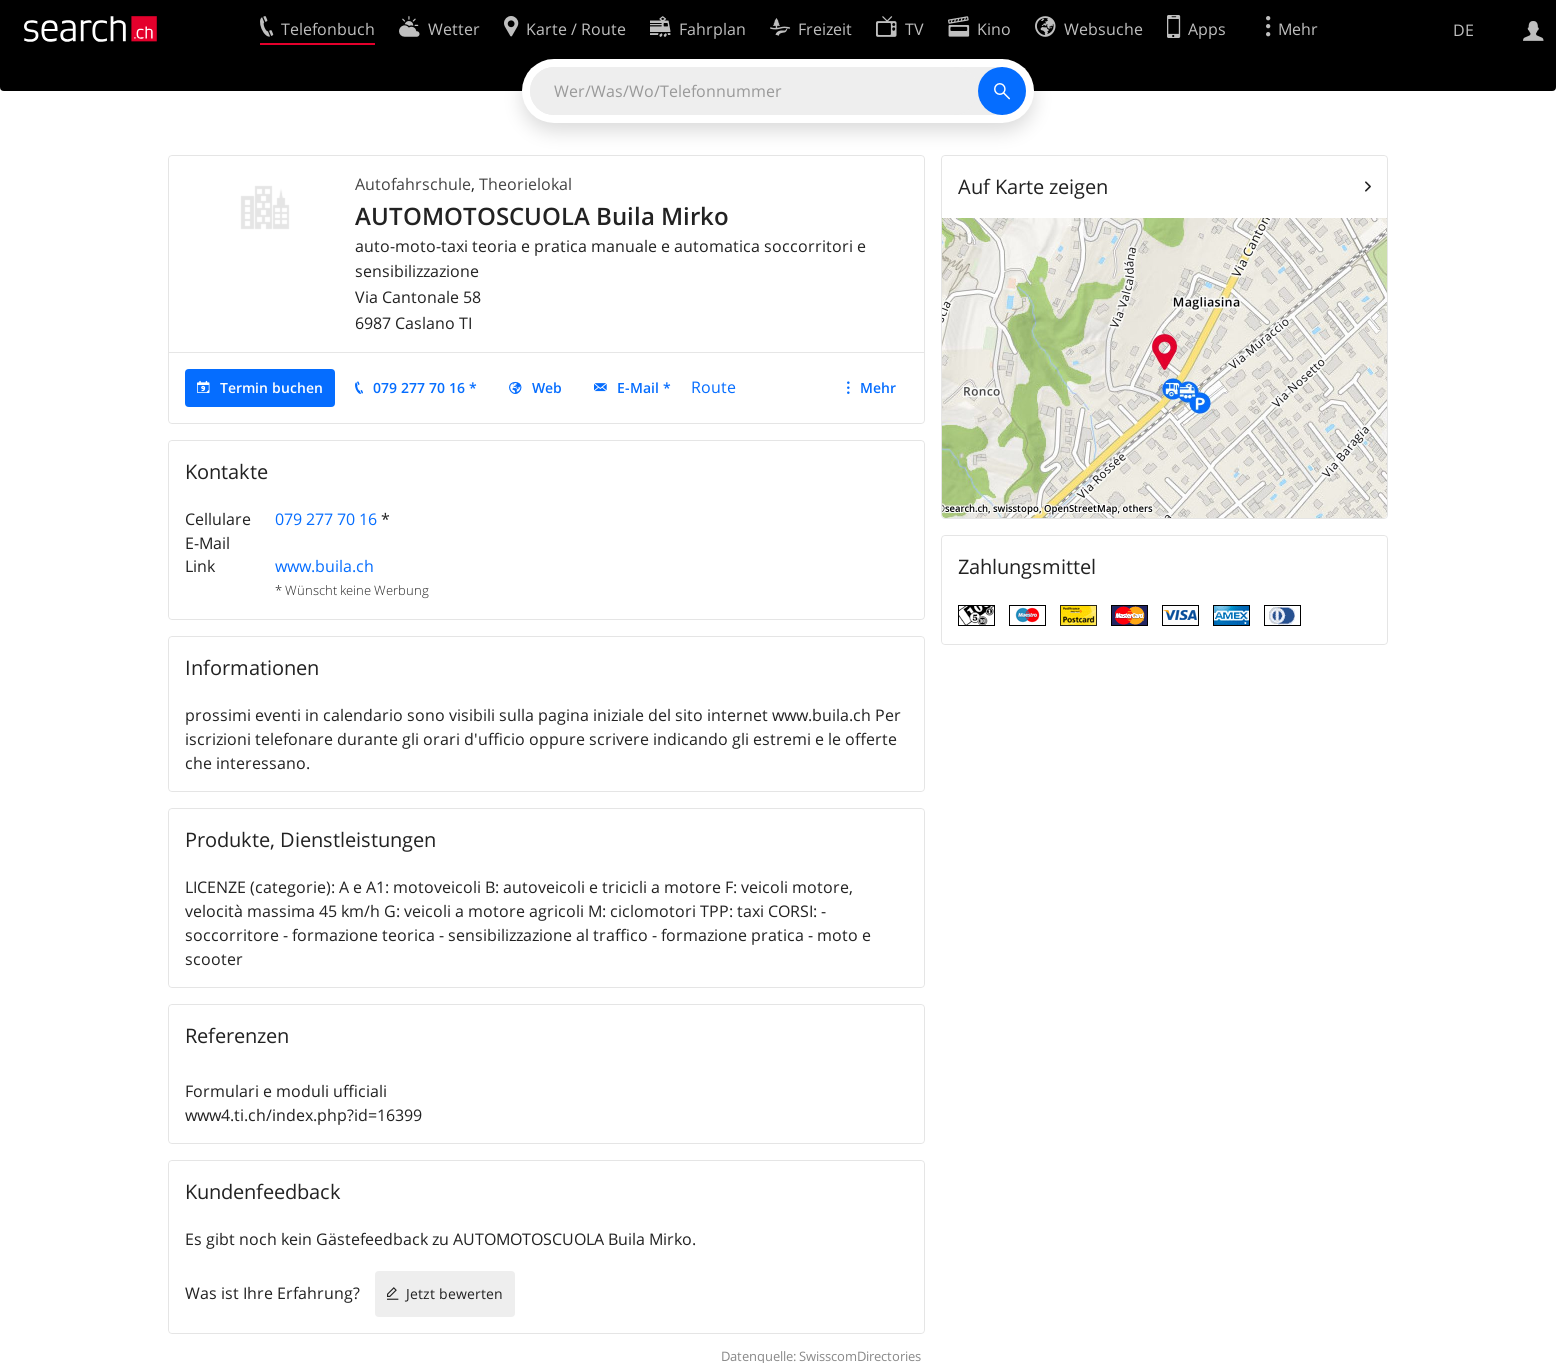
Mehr (878, 387)
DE (1463, 30)
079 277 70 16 (326, 519)
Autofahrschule (413, 184)
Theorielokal (525, 184)
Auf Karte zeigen (1033, 186)
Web (547, 387)
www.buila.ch (324, 566)
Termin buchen (271, 387)
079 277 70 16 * (425, 387)
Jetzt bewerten (454, 1293)
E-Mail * (644, 387)
